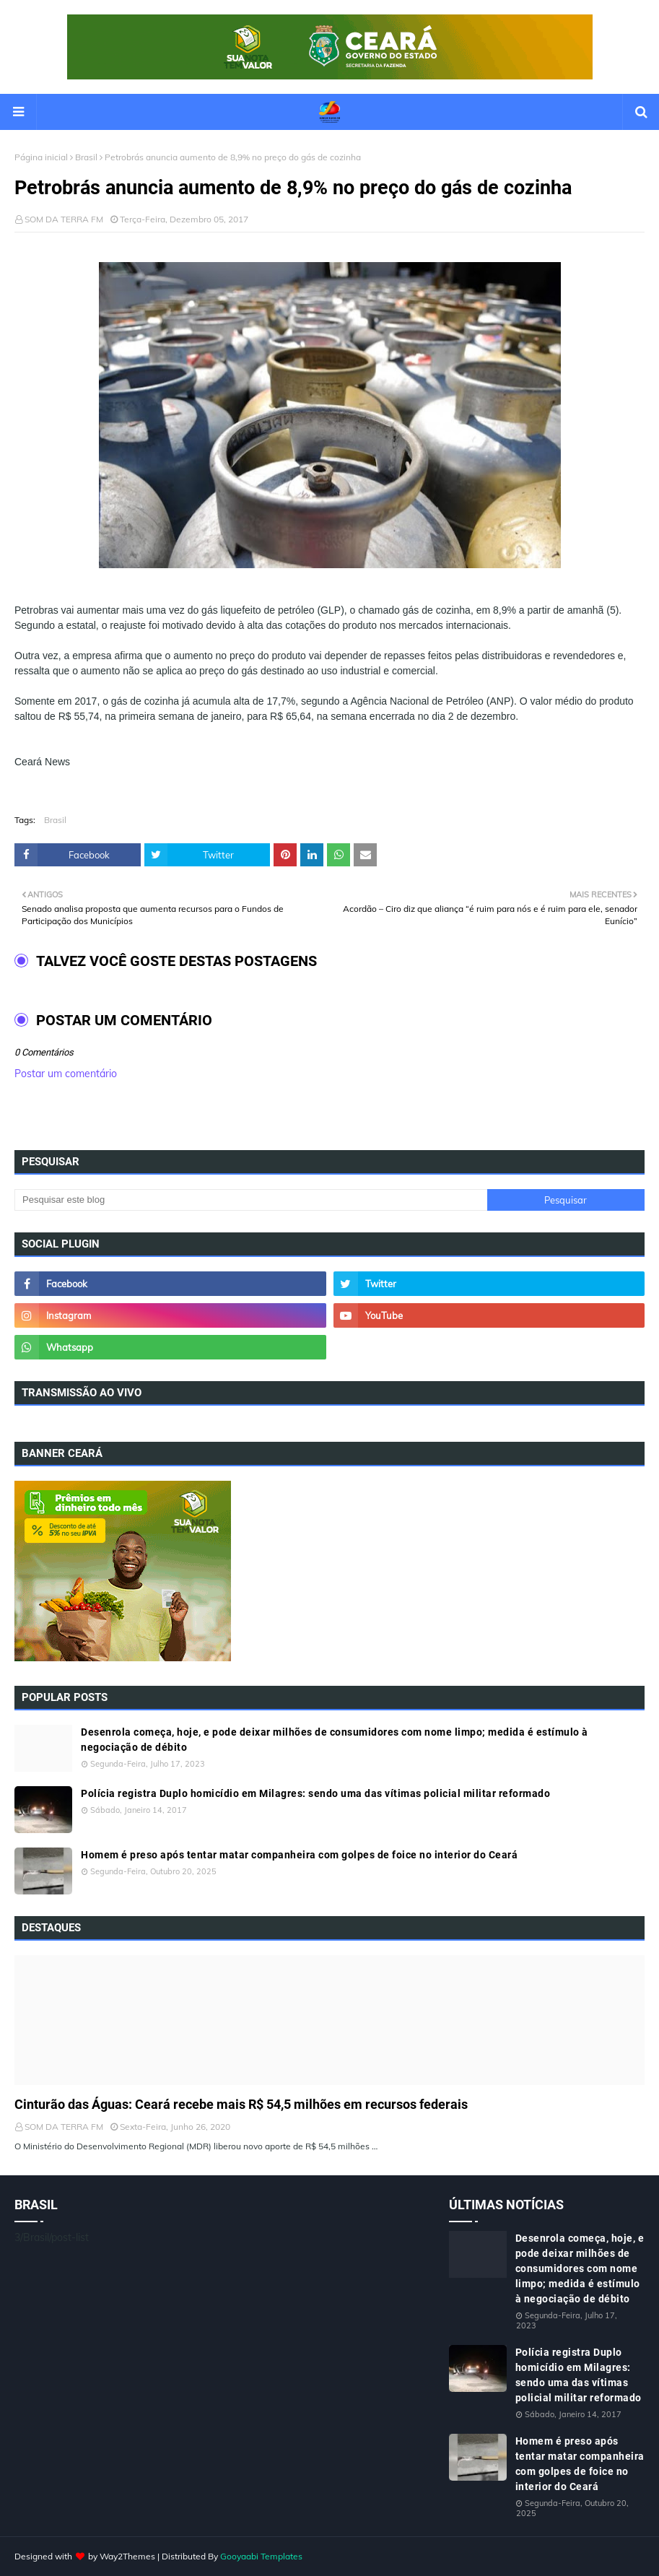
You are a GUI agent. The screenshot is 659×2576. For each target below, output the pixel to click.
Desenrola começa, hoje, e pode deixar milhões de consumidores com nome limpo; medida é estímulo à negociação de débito (334, 1739)
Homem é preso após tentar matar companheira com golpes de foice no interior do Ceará (299, 1855)
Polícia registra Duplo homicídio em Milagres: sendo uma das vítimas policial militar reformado (315, 1793)
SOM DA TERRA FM (64, 219)
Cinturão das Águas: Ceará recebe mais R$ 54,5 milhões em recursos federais (241, 2104)
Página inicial (41, 157)
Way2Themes (127, 2556)
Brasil (86, 157)
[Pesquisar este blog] (250, 1200)
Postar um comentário (65, 1073)
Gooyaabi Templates (261, 2556)
